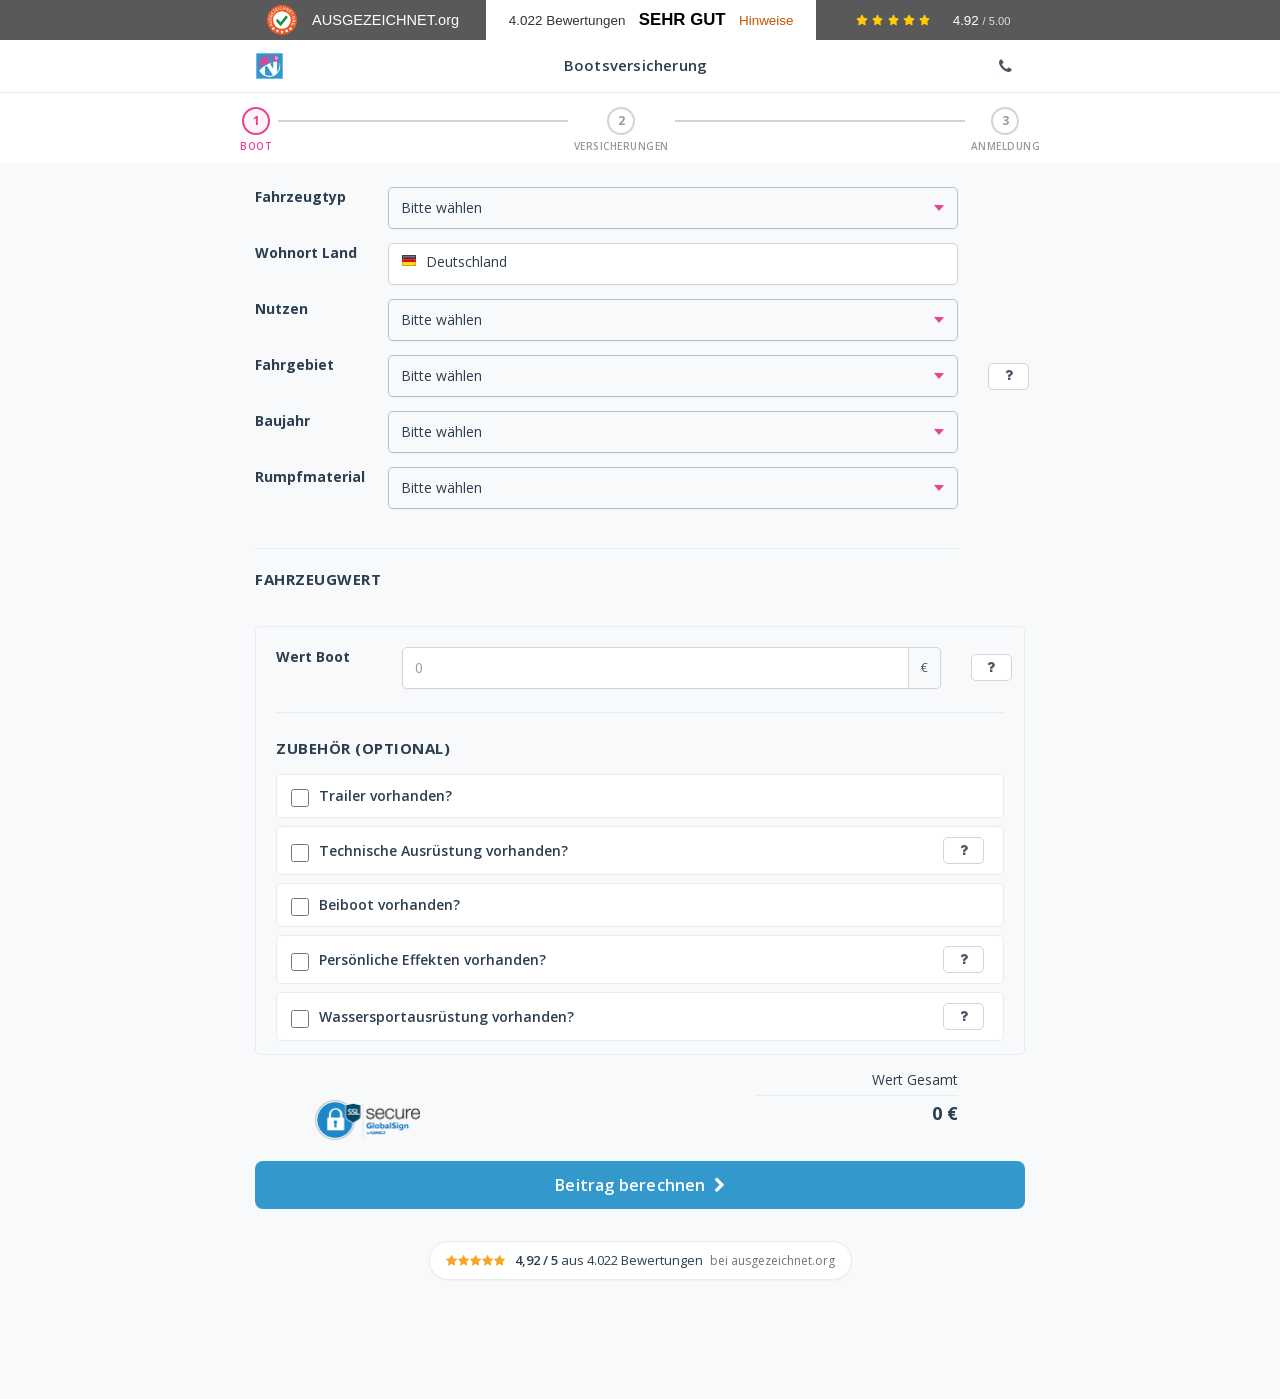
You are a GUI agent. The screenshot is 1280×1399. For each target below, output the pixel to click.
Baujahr (282, 420)
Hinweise (766, 20)
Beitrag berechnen (640, 1182)
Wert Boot (313, 656)
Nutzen (281, 308)
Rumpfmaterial (310, 476)
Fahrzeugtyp (300, 196)
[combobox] (673, 264)
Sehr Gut (682, 19)
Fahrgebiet (294, 364)
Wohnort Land (306, 252)
